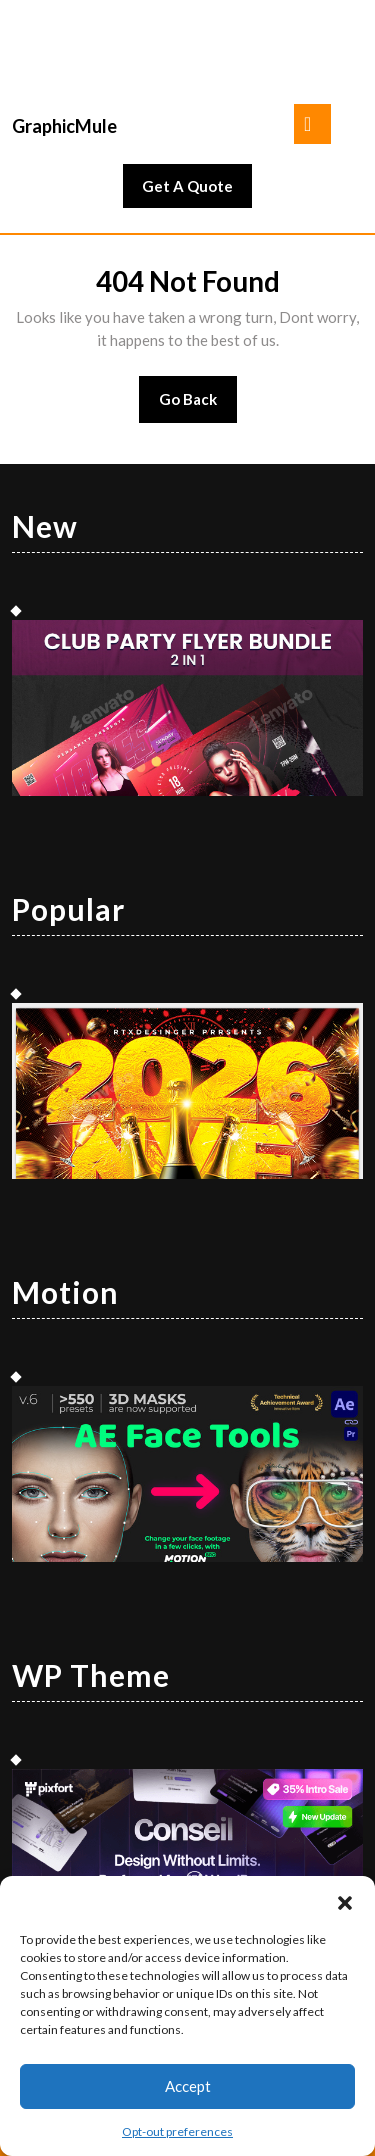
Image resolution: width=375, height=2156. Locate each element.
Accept (188, 2086)
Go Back (198, 405)
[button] (345, 1901)
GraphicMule (64, 126)
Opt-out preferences (177, 2131)
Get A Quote (197, 191)
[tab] (312, 124)
